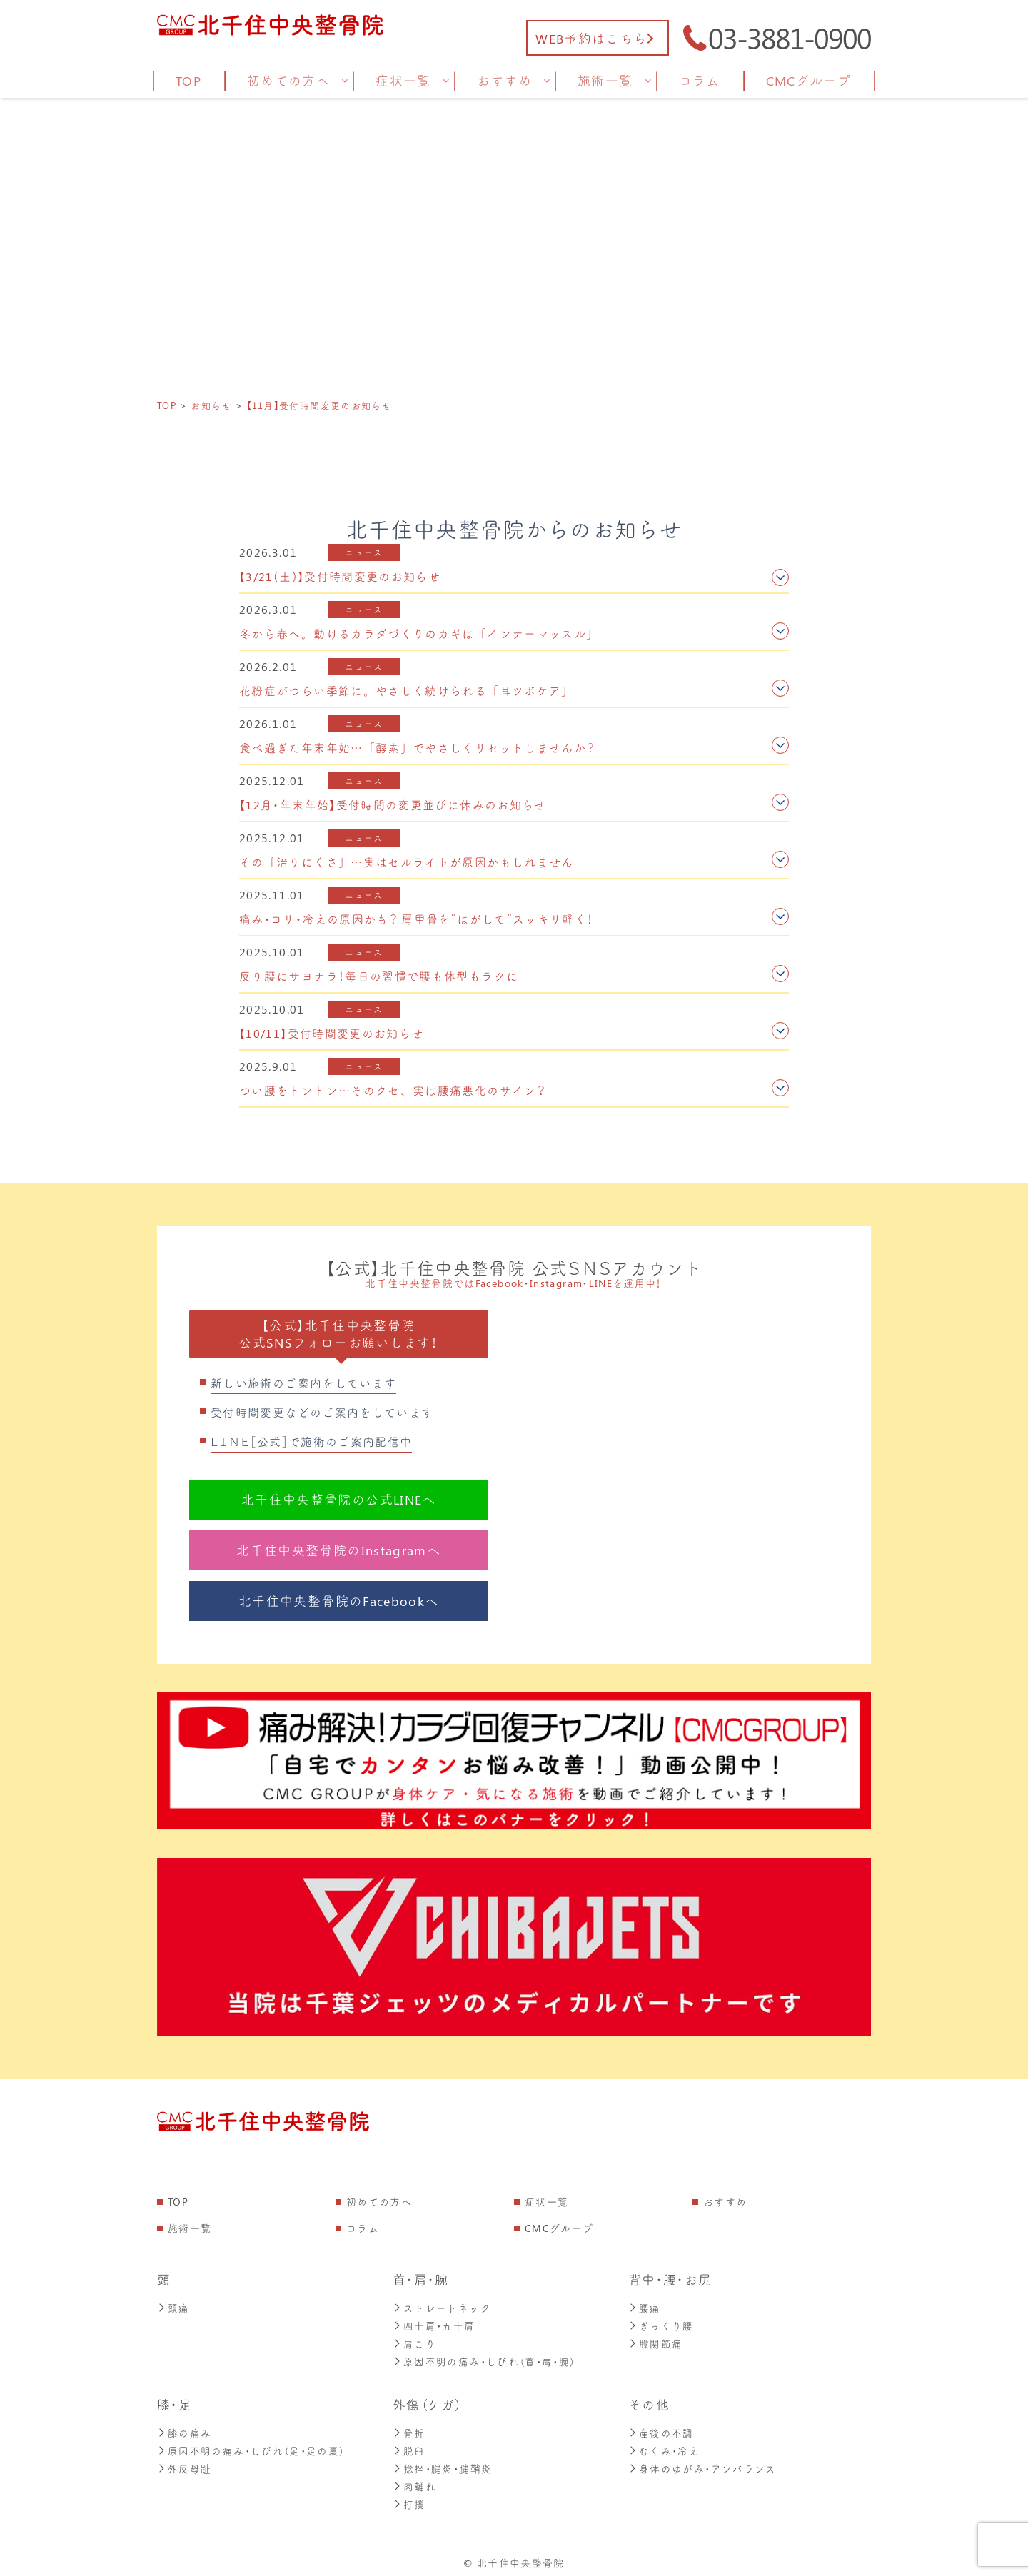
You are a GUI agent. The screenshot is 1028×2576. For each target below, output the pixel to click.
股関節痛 (655, 2341)
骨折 (409, 2429)
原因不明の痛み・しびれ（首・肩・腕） (484, 2358)
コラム (362, 2228)
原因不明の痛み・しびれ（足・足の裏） (251, 2446)
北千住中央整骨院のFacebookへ (338, 1601)
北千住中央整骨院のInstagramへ (338, 1550)
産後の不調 (661, 2429)
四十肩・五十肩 (434, 2324)
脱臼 (409, 2446)
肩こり (414, 2341)
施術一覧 (189, 2228)
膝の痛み (184, 2429)
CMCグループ (559, 2228)
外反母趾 (184, 2463)
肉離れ (414, 2480)
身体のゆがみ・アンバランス (702, 2463)
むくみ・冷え (664, 2446)
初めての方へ (379, 2201)
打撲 (409, 2498)
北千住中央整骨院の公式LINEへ (338, 1499)
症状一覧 (546, 2201)
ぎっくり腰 (661, 2324)
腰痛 (644, 2307)
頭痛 (173, 2307)
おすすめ (725, 2201)
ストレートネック (442, 2307)
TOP (178, 2201)
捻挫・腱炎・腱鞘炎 (442, 2463)
